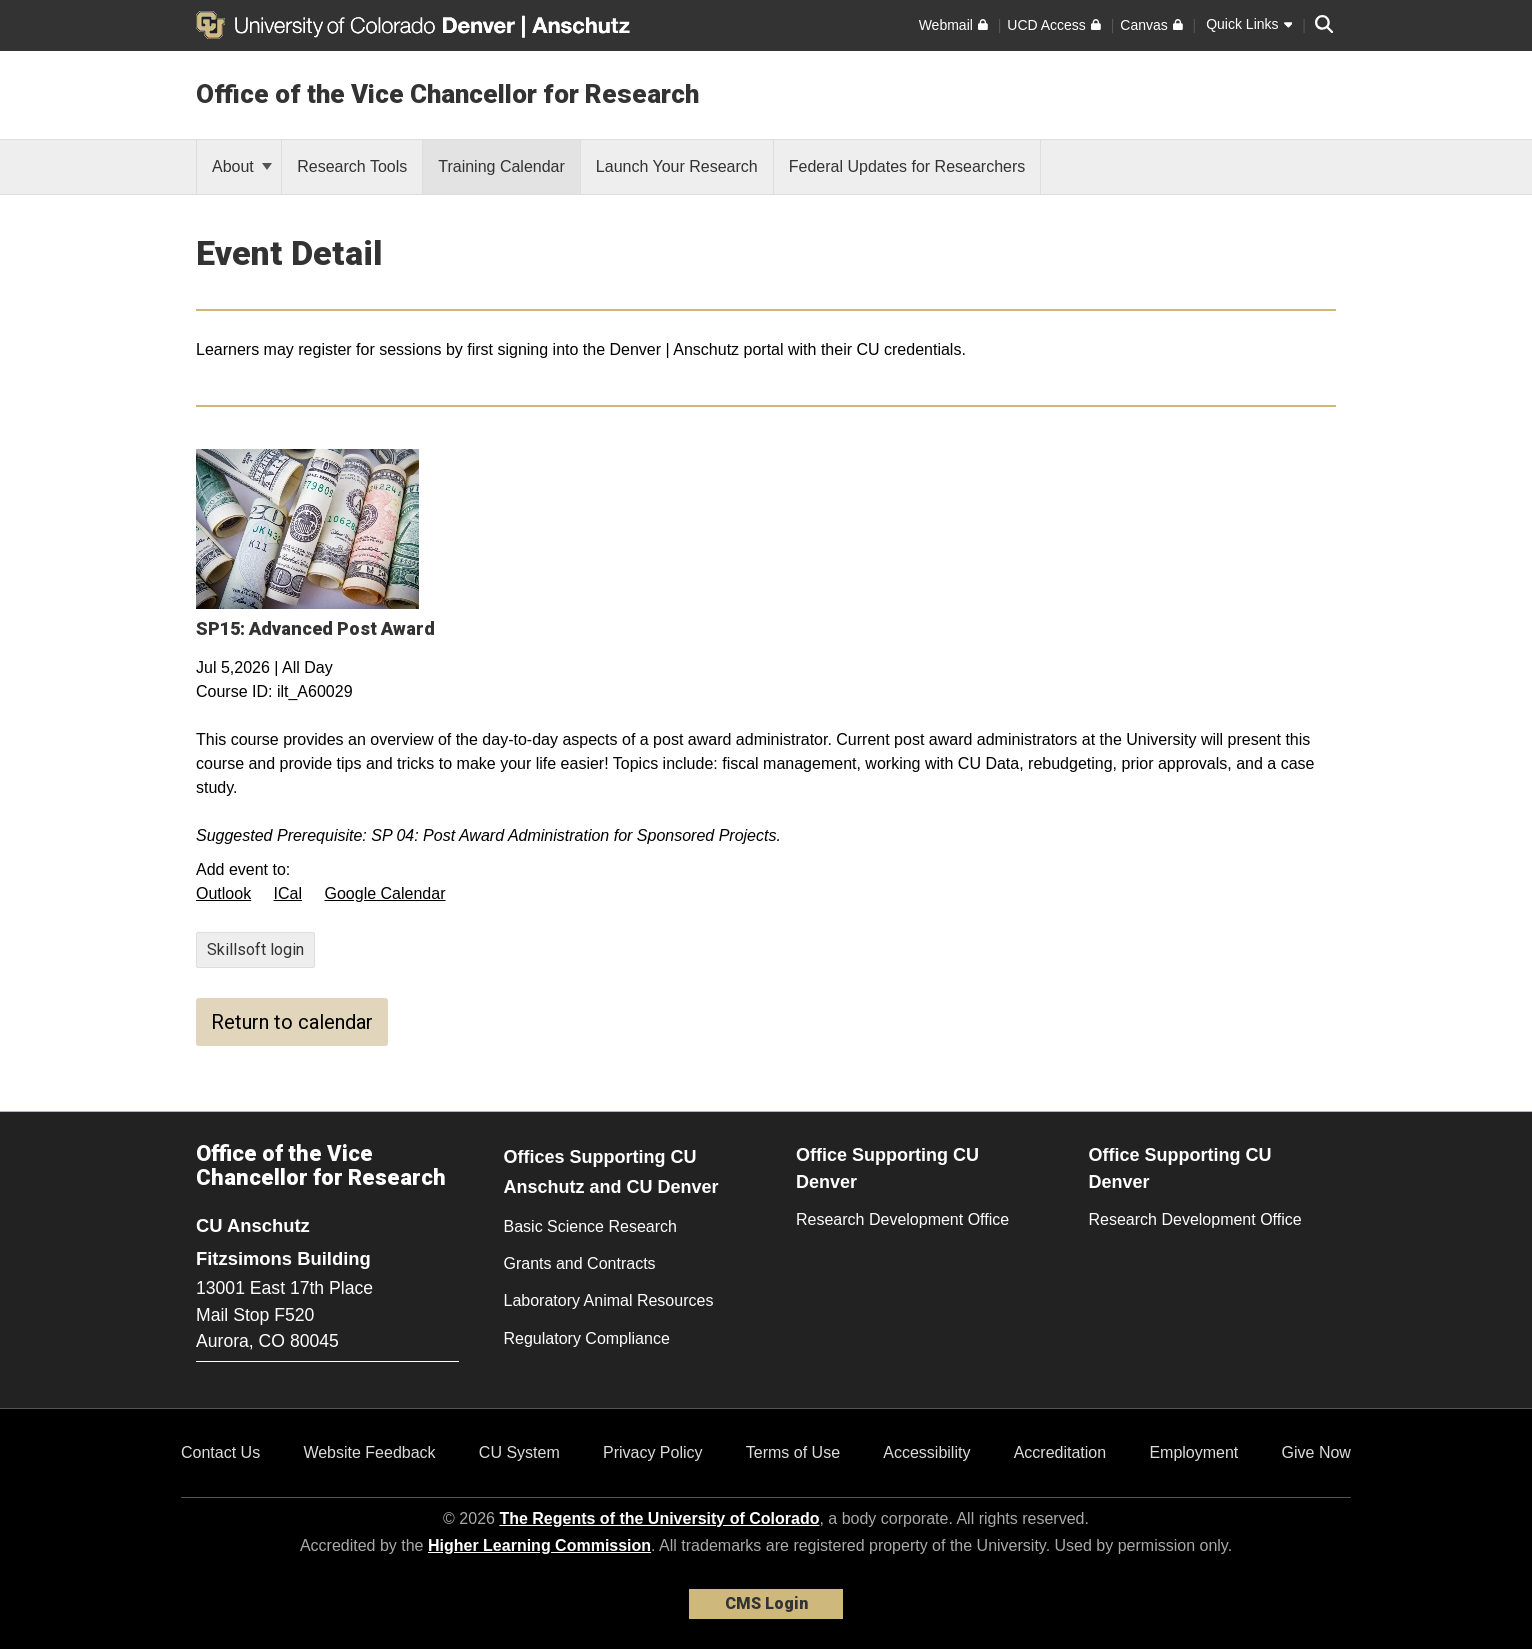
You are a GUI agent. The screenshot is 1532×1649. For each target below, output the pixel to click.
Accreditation (1060, 1452)
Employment (1193, 1452)
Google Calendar (385, 893)
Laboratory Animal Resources (609, 1300)
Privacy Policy (653, 1452)
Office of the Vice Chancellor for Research (447, 94)
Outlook (223, 893)
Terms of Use (793, 1452)
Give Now (1316, 1452)
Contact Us (220, 1452)
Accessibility (926, 1452)
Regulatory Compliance (587, 1338)
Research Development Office (902, 1219)
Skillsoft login (255, 949)
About (242, 166)
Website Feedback (369, 1452)
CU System (519, 1452)
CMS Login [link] (766, 1603)
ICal (288, 893)
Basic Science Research (590, 1226)
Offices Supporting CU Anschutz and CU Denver (611, 1172)
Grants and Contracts (580, 1263)
